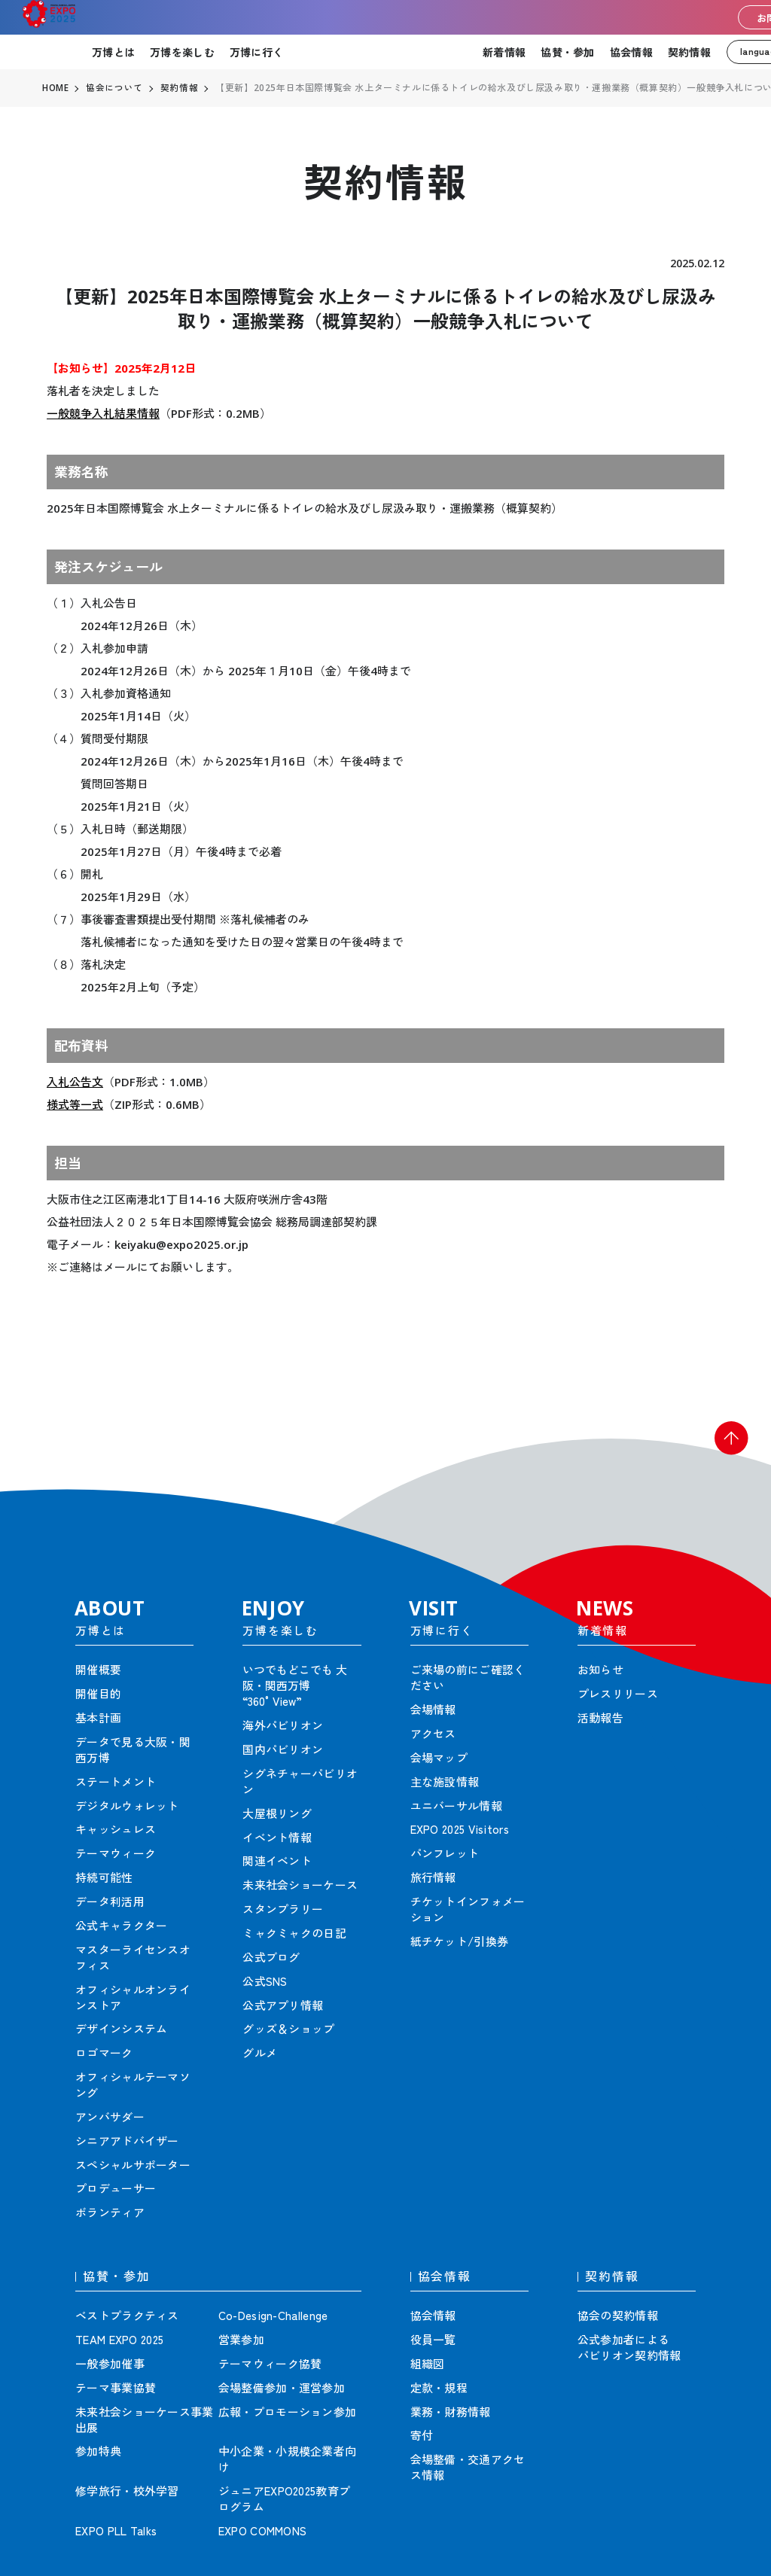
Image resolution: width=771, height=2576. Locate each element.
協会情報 (631, 51)
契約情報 (689, 51)
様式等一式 (75, 1104)
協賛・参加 (567, 51)
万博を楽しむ (182, 51)
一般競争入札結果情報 (103, 413)
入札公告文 (75, 1081)
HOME (55, 88)
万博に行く (256, 51)
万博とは (113, 51)
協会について (115, 88)
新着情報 (504, 51)
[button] (725, 1443)
